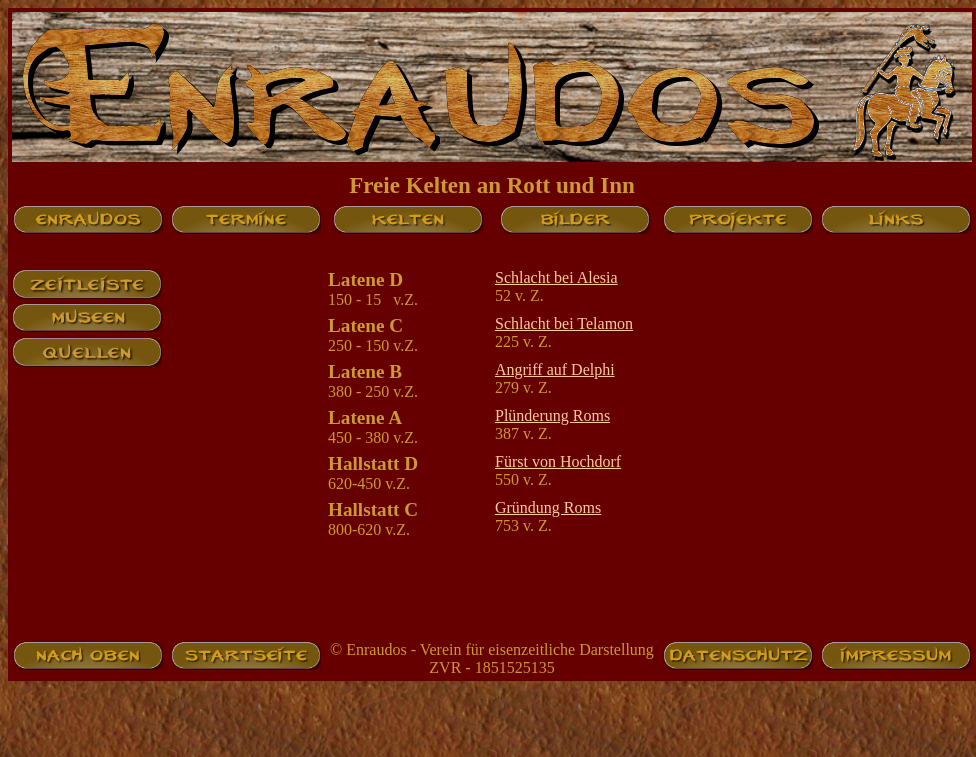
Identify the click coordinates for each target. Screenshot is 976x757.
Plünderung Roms (552, 415)
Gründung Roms (548, 507)
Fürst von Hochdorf (558, 461)
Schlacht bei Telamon (564, 323)
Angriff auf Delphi (555, 369)
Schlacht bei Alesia (556, 277)
